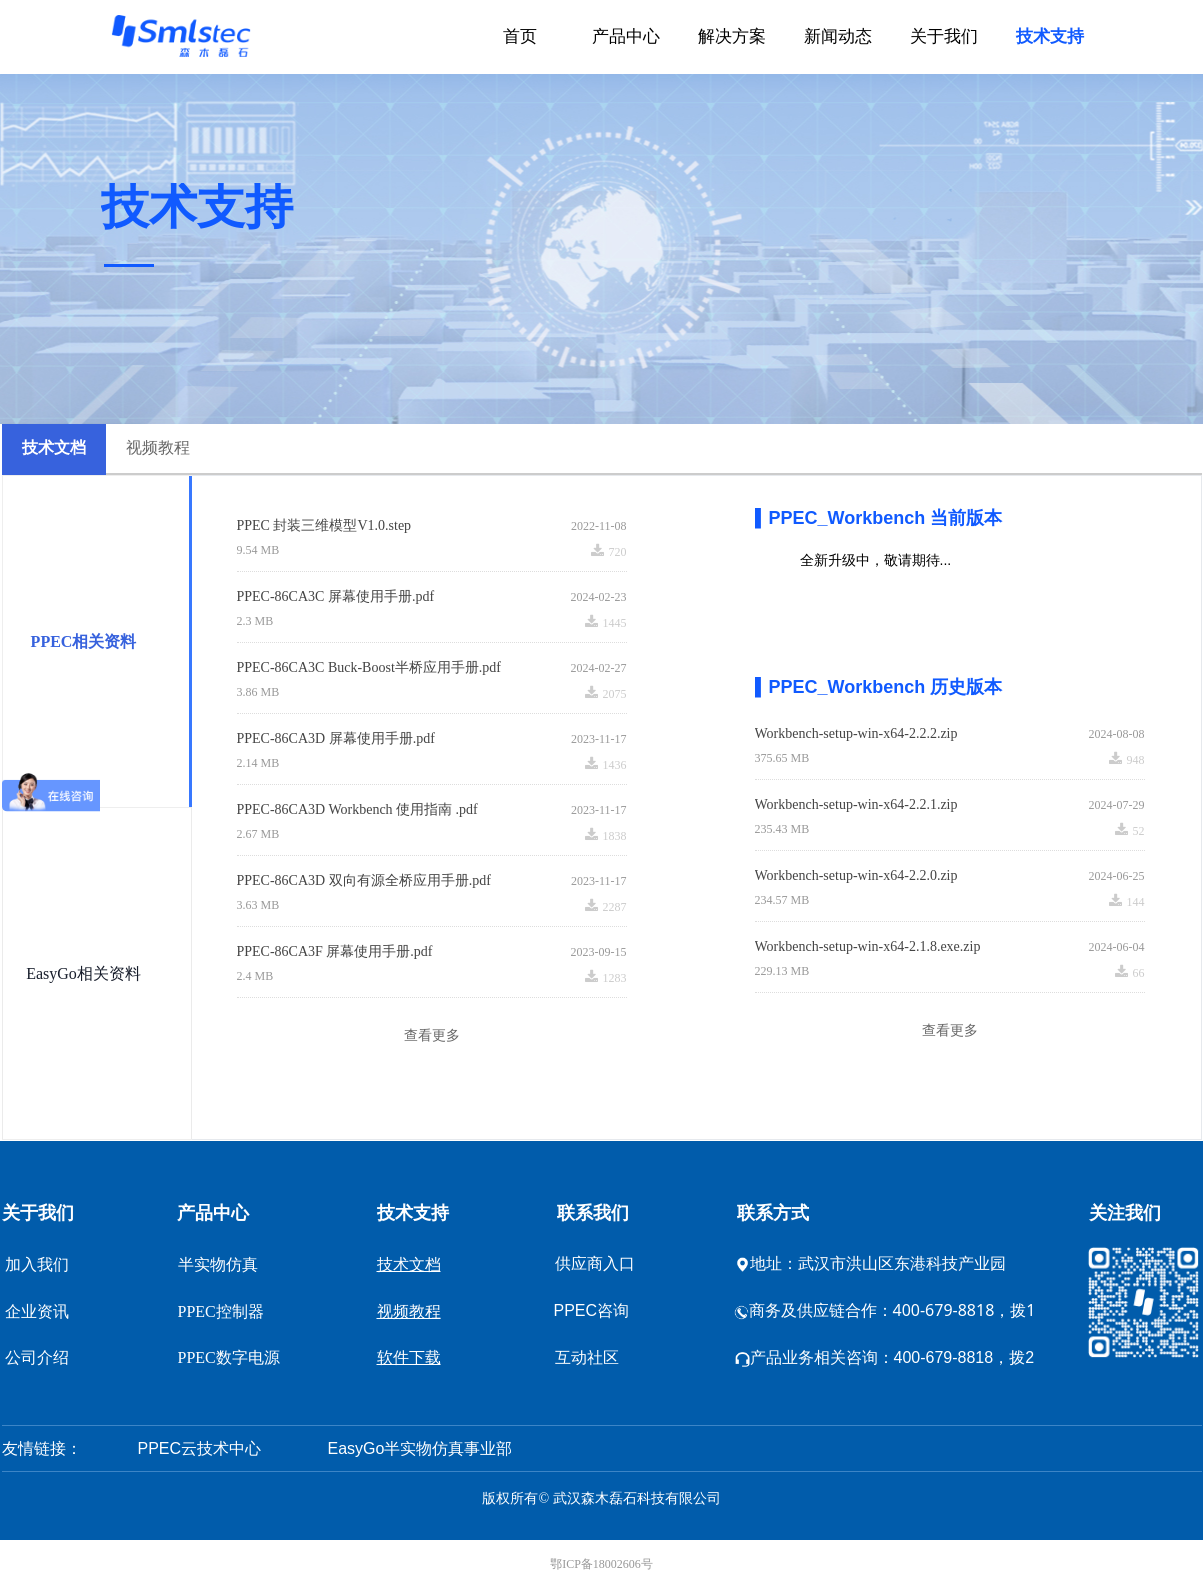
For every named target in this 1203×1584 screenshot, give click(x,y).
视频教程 (158, 447)
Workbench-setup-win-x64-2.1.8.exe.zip (868, 946)
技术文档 (54, 447)
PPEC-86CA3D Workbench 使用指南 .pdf (357, 809)
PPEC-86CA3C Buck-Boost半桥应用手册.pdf (369, 667)
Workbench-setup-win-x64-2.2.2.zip (856, 733)
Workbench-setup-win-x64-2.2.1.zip (856, 804)
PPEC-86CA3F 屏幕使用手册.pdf (335, 951)
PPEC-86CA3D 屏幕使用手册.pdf (336, 738)
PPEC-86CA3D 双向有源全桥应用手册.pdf (364, 880)
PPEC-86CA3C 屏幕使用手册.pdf (336, 596)
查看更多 (432, 1035)
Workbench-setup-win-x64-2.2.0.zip (856, 875)
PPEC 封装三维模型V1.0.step (324, 525)
